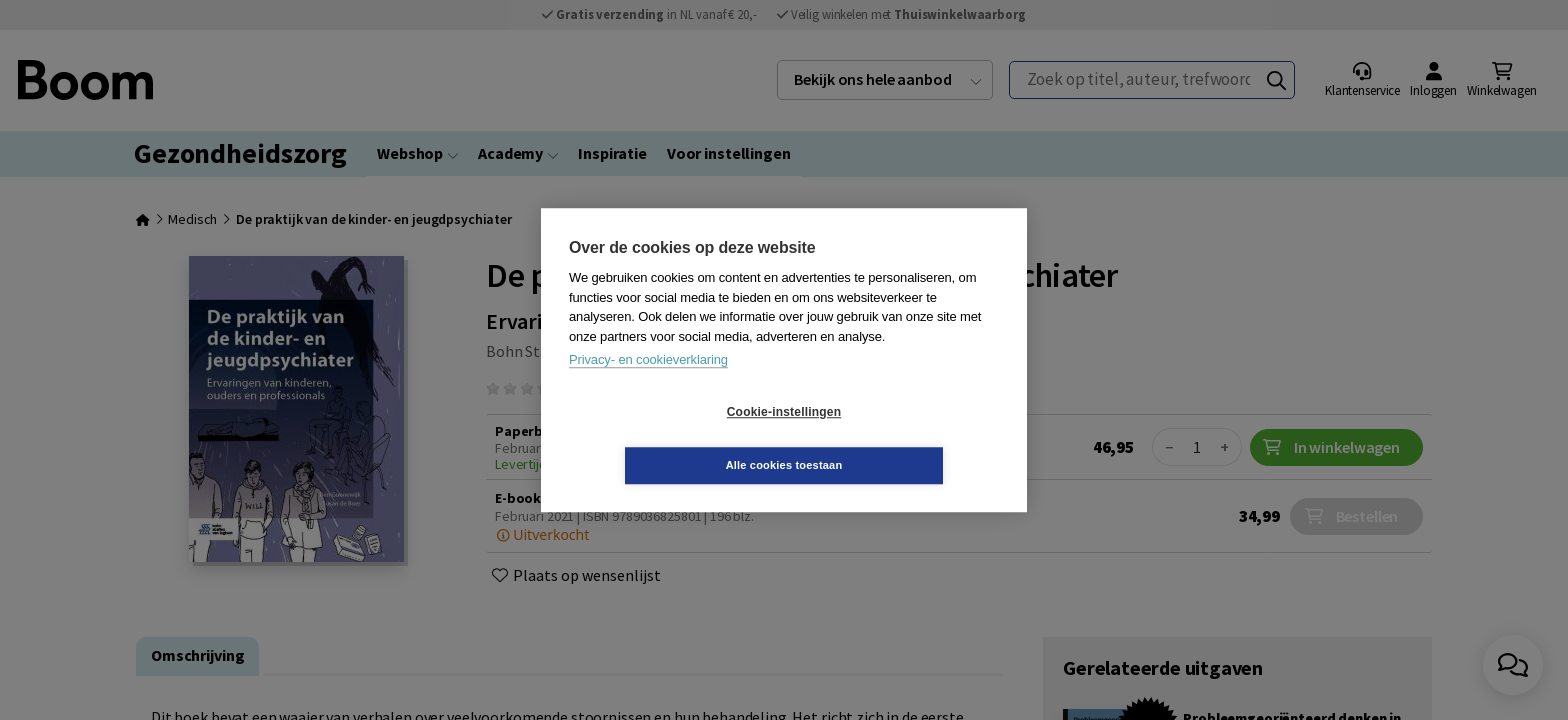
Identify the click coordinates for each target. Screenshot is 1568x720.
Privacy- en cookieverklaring (648, 386)
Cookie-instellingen (665, 439)
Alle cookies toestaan (903, 438)
